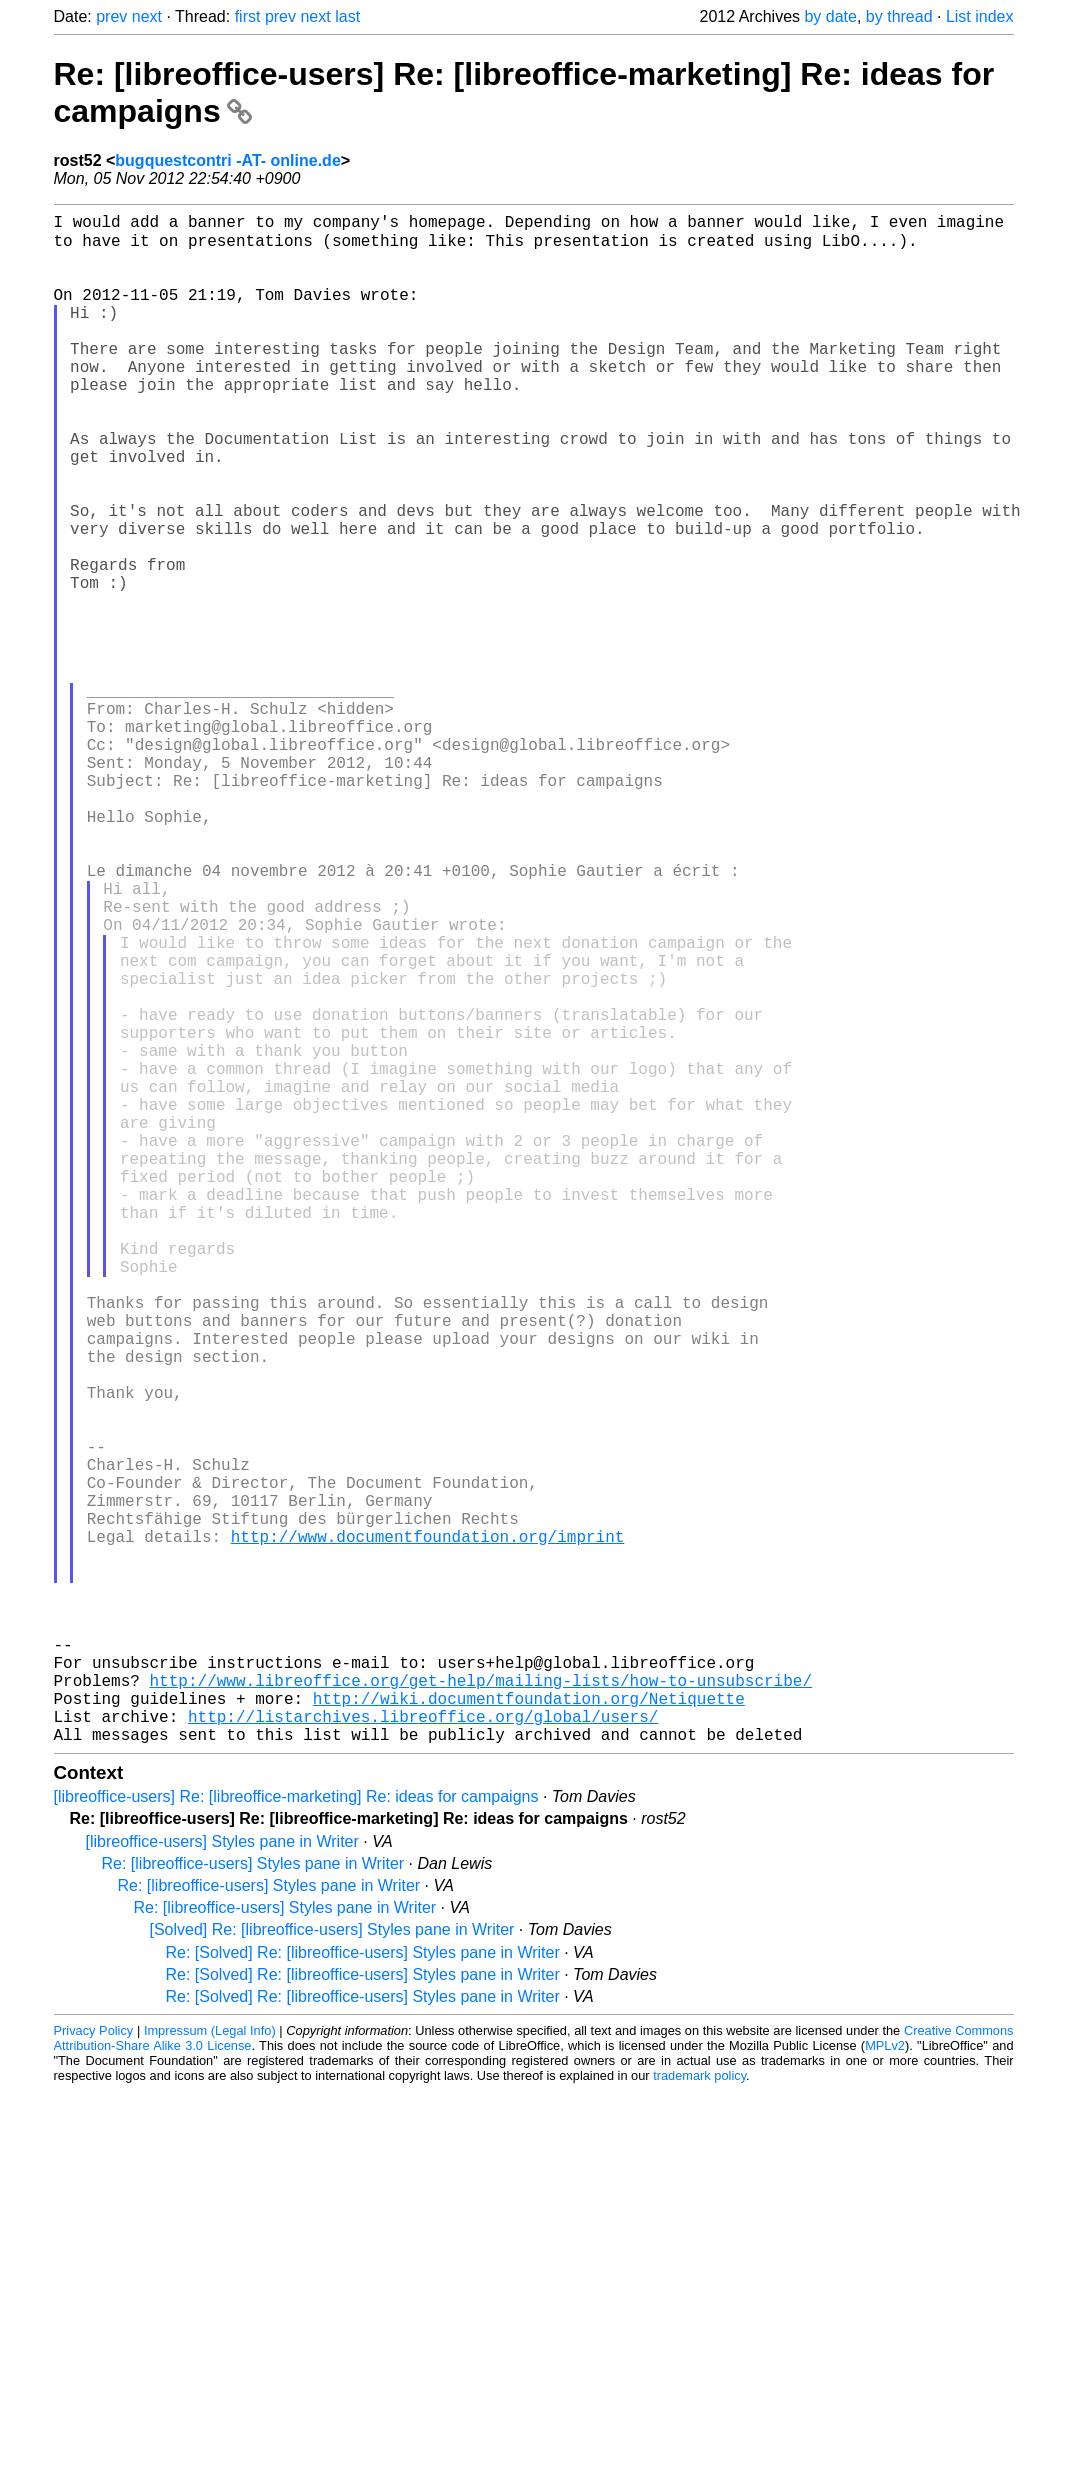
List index (980, 16)
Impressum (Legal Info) (210, 2368)
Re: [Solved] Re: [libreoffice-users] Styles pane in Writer (363, 2290)
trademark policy (699, 2413)
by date (830, 16)
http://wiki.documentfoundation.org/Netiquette (529, 2028)
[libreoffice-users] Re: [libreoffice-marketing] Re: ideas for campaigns (296, 2134)
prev (111, 16)
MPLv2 (885, 2383)
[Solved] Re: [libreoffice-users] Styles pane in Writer (332, 2267)
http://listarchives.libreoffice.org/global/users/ (423, 2050)
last (347, 16)
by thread (899, 16)
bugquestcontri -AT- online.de (227, 160)
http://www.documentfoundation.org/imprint (428, 1830)
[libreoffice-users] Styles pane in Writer (222, 2179)
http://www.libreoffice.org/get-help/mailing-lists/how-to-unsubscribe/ (481, 2006)
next (147, 16)
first (248, 16)
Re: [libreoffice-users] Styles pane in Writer (253, 2201)
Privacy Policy (94, 2368)
